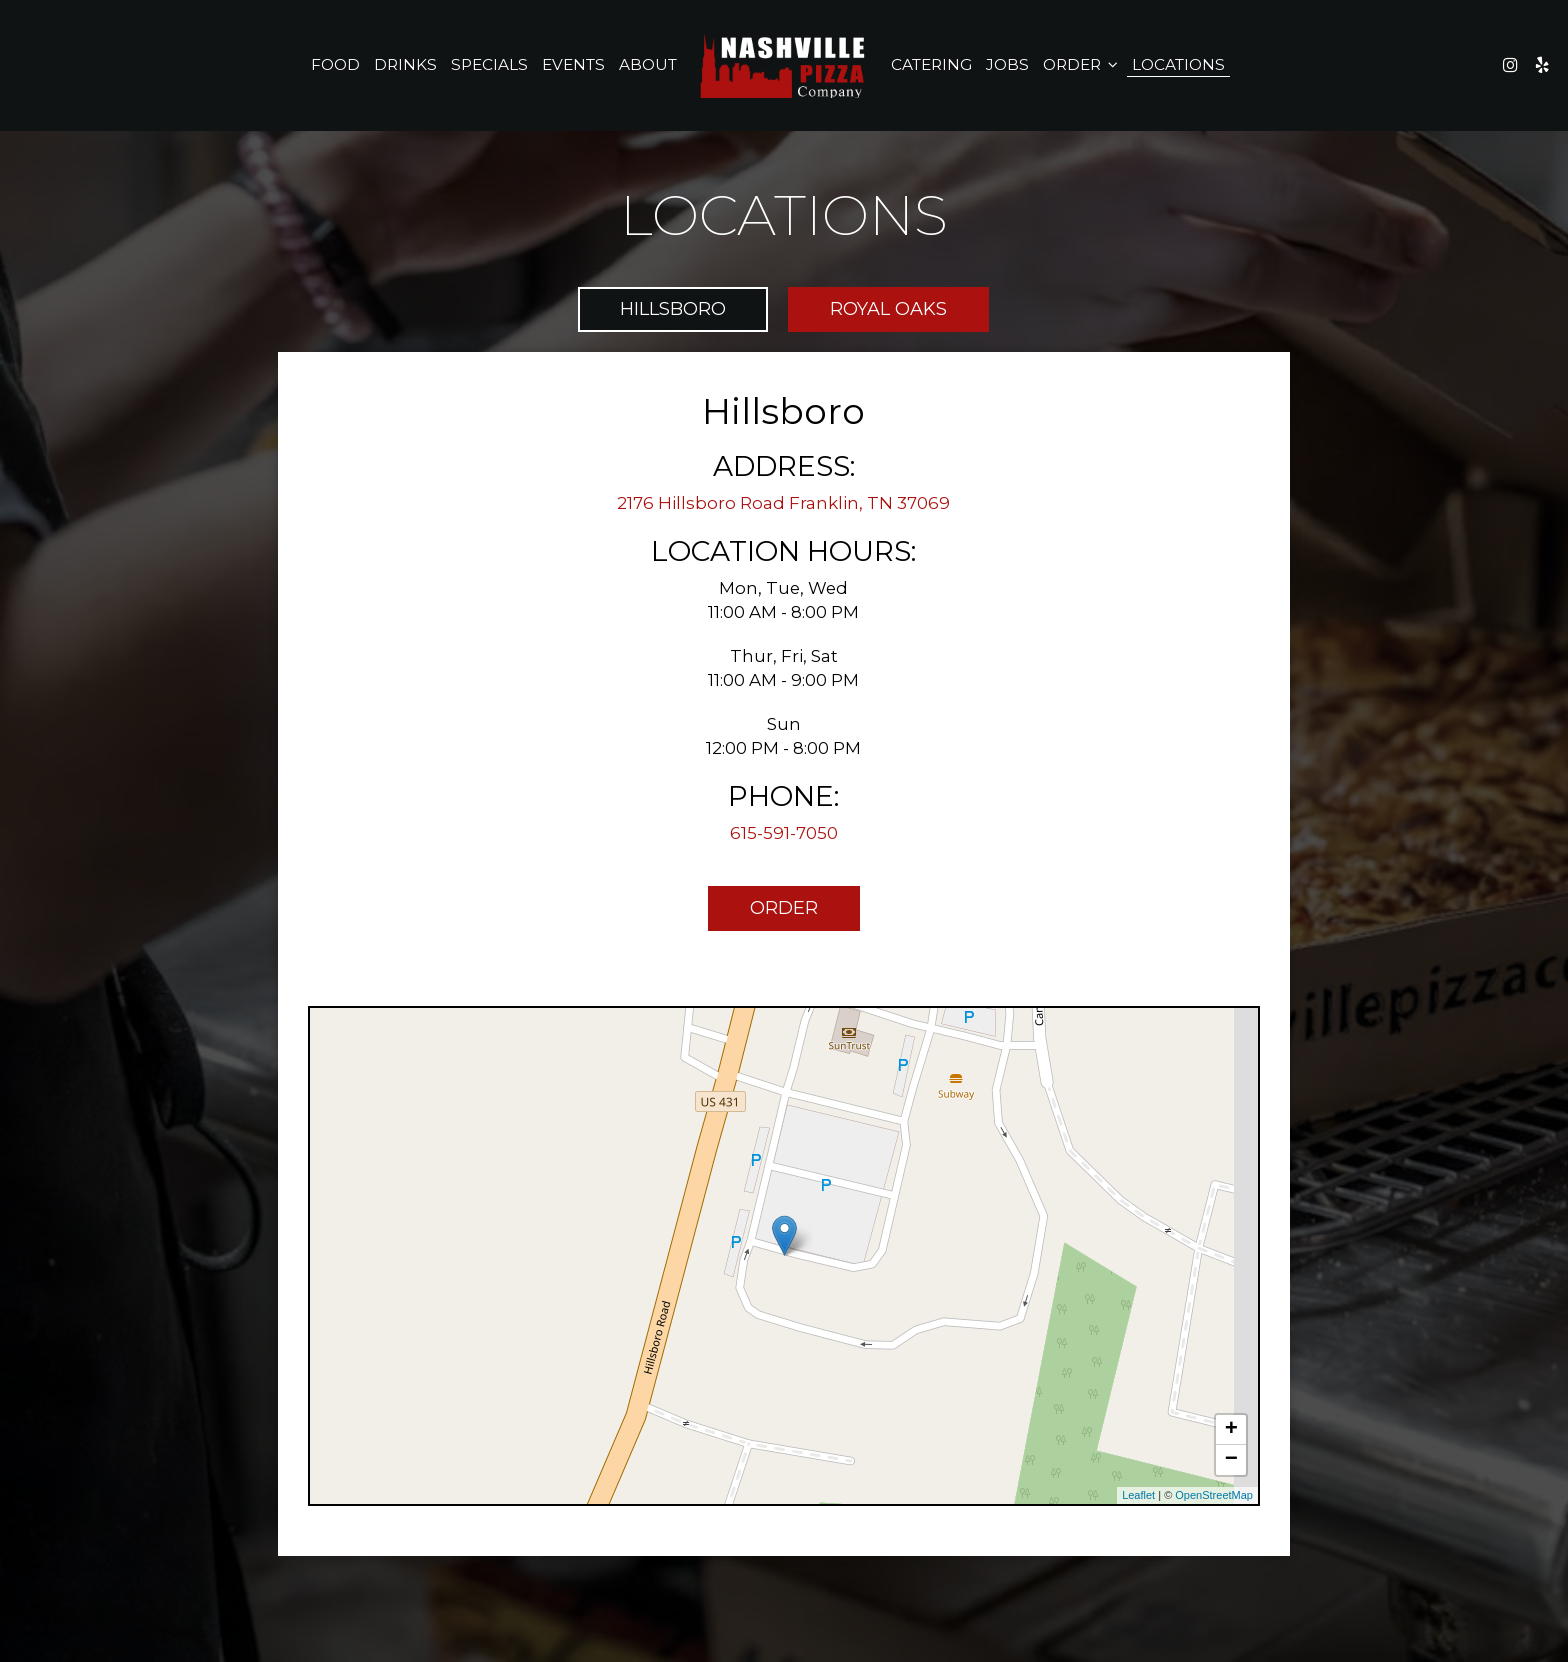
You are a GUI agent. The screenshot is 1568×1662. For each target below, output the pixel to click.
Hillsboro (673, 309)
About (648, 64)
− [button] (1231, 1460)
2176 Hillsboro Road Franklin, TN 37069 (783, 503)
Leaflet (1138, 1495)
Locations (1178, 64)
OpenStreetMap (1214, 1495)
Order (1080, 64)
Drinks (405, 64)
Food (335, 64)
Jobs (1007, 64)
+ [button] (1231, 1430)
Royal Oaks (888, 309)
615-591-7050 (784, 833)
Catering (931, 64)
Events (573, 64)
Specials (489, 64)
